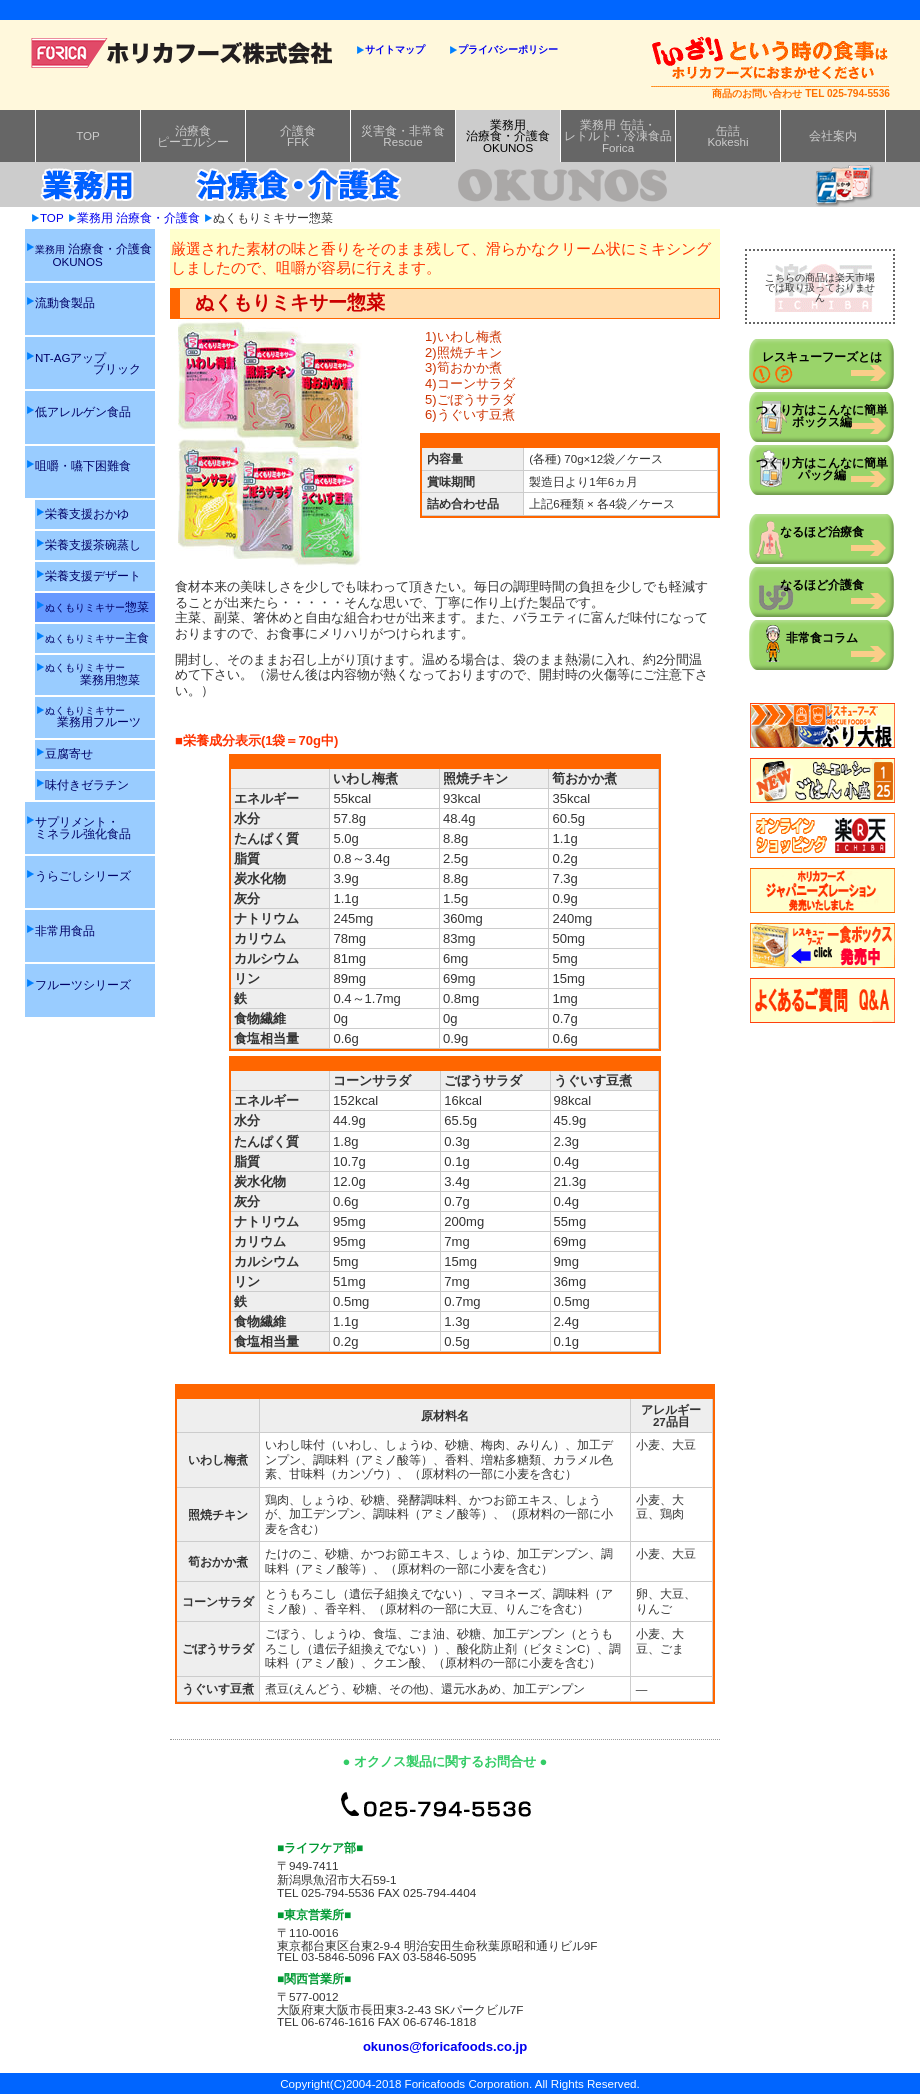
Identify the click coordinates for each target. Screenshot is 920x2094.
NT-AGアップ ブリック (88, 363)
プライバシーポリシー (508, 49)
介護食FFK (298, 136)
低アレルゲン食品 (83, 411)
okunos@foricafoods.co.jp (445, 2046)
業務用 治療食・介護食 (138, 217)
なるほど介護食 (822, 584)
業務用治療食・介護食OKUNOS (508, 136)
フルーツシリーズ (83, 984)
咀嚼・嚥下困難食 (83, 465)
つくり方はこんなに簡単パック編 (822, 468)
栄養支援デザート (93, 575)
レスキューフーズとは (822, 356)
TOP (88, 135)
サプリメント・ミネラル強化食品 (83, 827)
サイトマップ (395, 49)
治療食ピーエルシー (193, 136)
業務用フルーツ (93, 716)
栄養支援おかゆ (87, 513)
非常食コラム (822, 637)
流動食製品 (65, 302)
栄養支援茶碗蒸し (93, 544)
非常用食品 (65, 930)
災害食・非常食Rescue (403, 136)
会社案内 (833, 135)
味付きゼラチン (87, 784)
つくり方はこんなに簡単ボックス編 (822, 415)
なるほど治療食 (822, 531)
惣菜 (97, 606)
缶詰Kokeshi (727, 136)
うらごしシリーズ (83, 875)
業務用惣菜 (92, 673)
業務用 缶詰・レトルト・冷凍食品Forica (618, 136)
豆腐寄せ (69, 753)
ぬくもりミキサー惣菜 (273, 217)
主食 (97, 637)
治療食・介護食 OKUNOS (93, 254)
